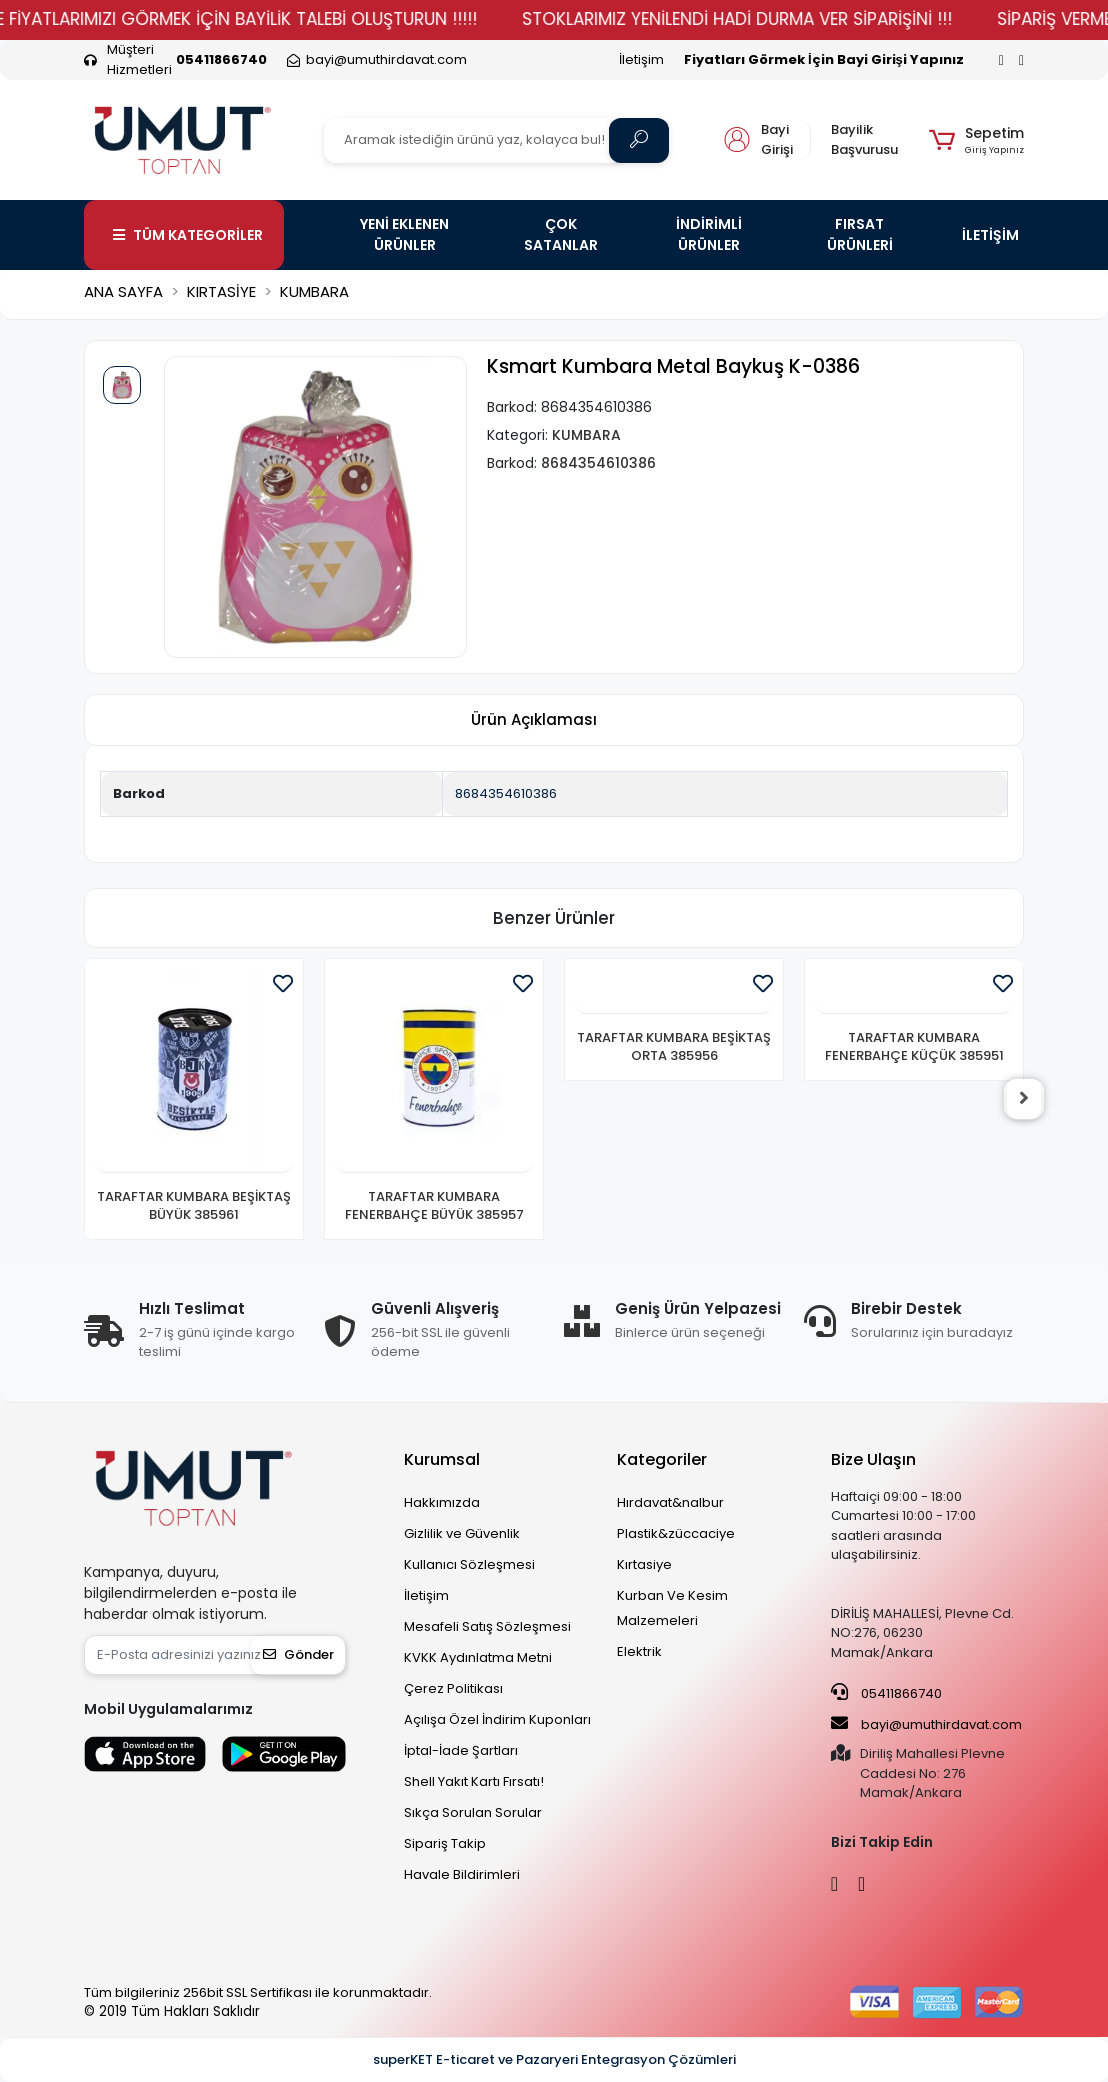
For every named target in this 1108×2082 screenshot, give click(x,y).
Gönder (298, 1654)
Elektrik (639, 1651)
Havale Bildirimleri (462, 1874)
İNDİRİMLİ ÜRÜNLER (709, 234)
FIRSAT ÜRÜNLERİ (860, 234)
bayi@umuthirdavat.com (926, 1724)
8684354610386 (506, 793)
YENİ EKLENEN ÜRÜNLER (404, 234)
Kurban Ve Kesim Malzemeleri (672, 1608)
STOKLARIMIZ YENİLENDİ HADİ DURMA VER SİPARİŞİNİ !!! (777, 19)
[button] (976, 140)
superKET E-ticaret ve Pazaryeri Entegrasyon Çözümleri (554, 2059)
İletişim (641, 59)
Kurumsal (442, 1459)
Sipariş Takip (445, 1843)
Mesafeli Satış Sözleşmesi (487, 1626)
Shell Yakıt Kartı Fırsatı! (474, 1781)
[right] (1024, 1099)
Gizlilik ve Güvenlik (462, 1533)
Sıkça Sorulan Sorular (473, 1812)
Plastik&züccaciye (676, 1533)
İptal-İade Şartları (461, 1750)
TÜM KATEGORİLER (188, 235)
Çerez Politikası (453, 1688)
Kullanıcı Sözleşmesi (469, 1564)
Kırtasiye (644, 1564)
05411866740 (886, 1693)
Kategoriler (662, 1459)
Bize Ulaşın (873, 1459)
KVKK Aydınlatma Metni (478, 1657)
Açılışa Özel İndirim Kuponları (497, 1719)
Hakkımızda (442, 1502)
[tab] (534, 720)
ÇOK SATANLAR (561, 234)
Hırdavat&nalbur (670, 1502)
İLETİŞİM (990, 235)
